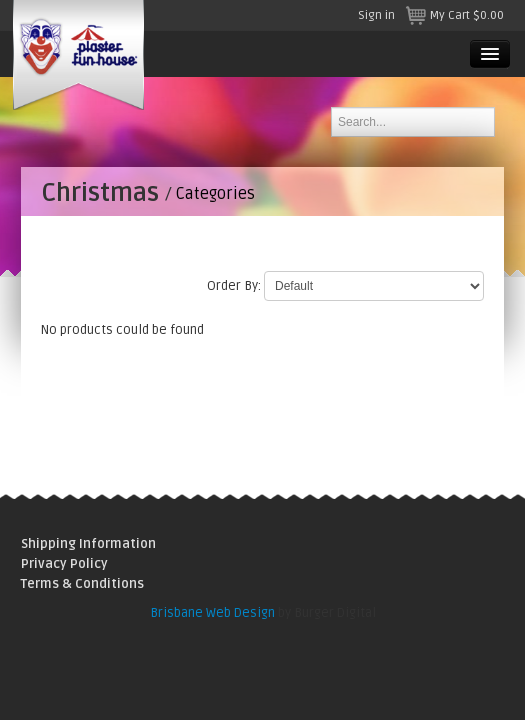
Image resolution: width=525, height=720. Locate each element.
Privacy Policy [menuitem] (64, 564)
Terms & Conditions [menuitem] (82, 584)
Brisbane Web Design (212, 613)
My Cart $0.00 (454, 15)
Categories (215, 194)
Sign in (376, 15)
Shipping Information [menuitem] (88, 544)
